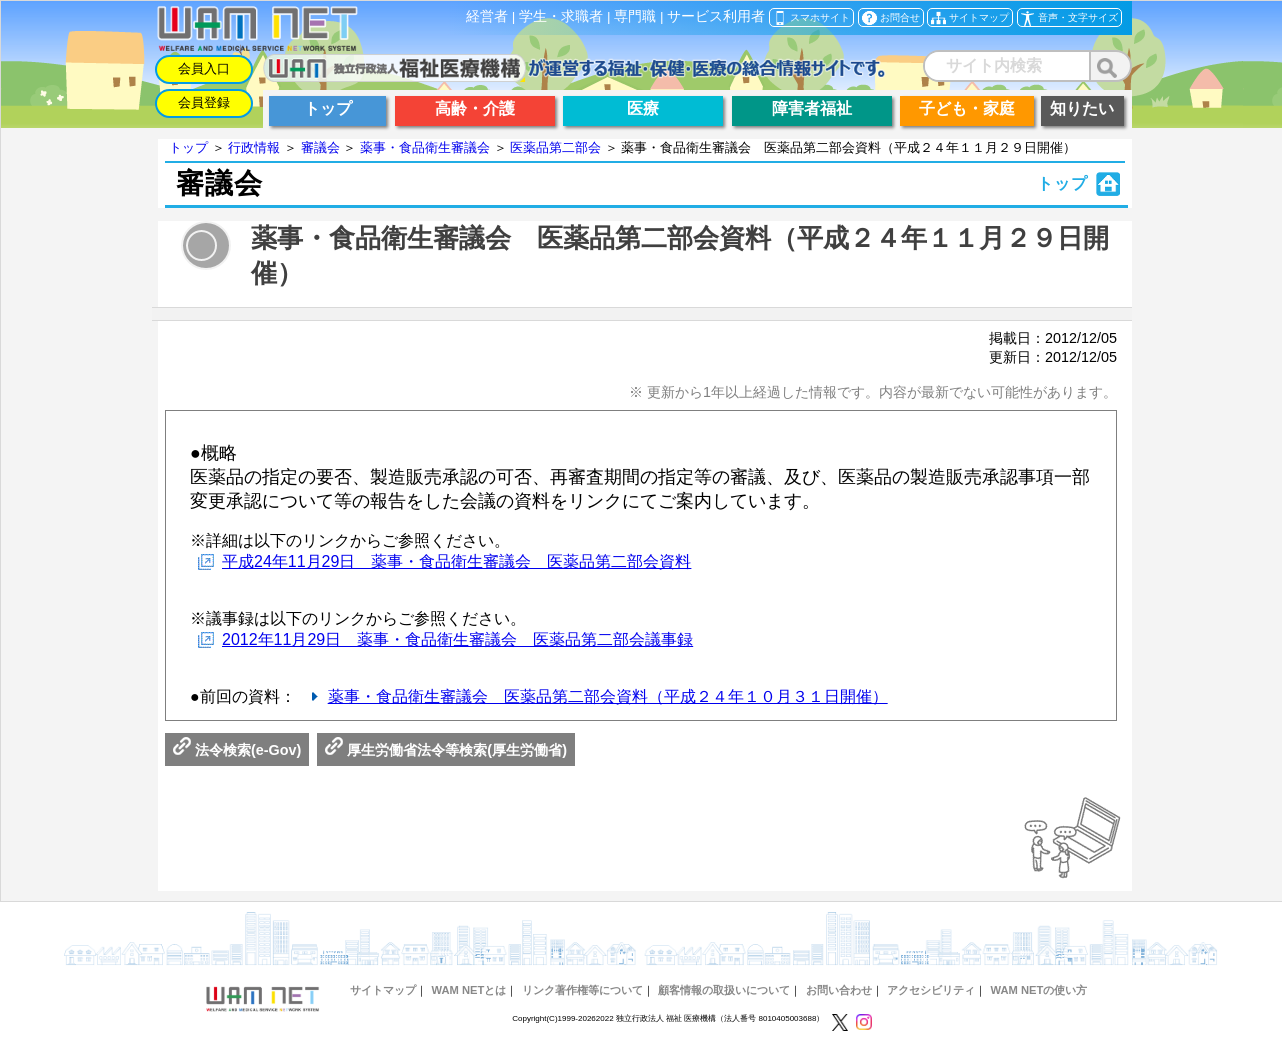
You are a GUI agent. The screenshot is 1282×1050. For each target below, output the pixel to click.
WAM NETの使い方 (1039, 990)
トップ (188, 147)
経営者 (487, 16)
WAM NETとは (468, 990)
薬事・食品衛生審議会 (425, 147)
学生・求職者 (561, 16)
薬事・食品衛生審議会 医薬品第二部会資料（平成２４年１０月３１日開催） (608, 696)
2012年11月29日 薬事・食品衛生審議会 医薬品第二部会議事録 (457, 639)
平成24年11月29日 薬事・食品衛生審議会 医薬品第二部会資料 (456, 561)
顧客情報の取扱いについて (724, 990)
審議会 (320, 147)
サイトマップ (383, 990)
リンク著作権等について (582, 990)
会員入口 (204, 68)
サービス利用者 (716, 16)
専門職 (635, 16)
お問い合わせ (839, 990)
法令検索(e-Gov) (237, 750)
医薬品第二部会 (555, 147)
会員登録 (204, 102)
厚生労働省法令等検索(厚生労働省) (446, 750)
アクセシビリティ (931, 990)
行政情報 (254, 147)
